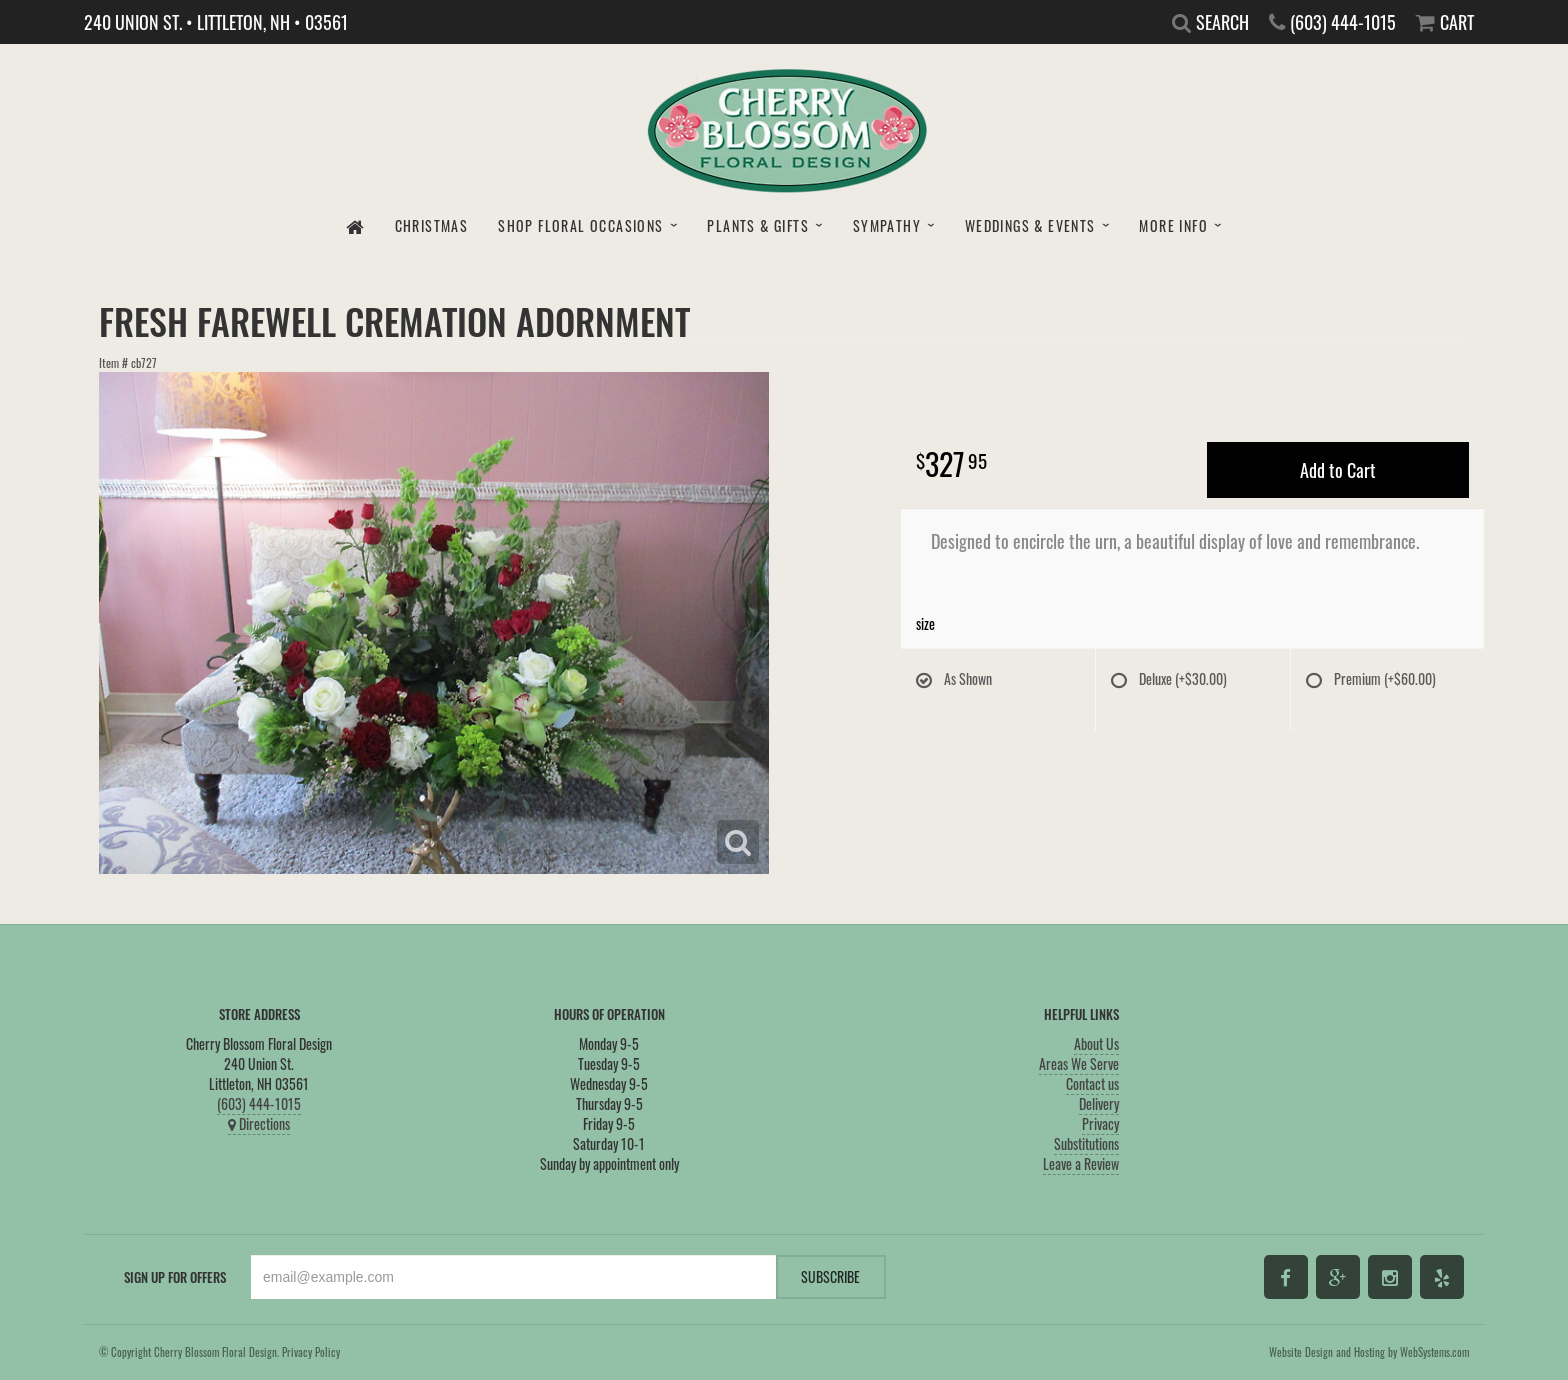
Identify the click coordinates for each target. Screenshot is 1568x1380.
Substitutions (1086, 1143)
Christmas (432, 225)
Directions (259, 1123)
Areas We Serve (1079, 1063)
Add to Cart (1338, 470)
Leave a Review (1081, 1163)
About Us (1096, 1043)
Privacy (1100, 1123)
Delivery (1099, 1103)
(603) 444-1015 (259, 1103)
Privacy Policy (311, 1352)
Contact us (1092, 1083)
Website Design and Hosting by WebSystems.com (1369, 1352)
